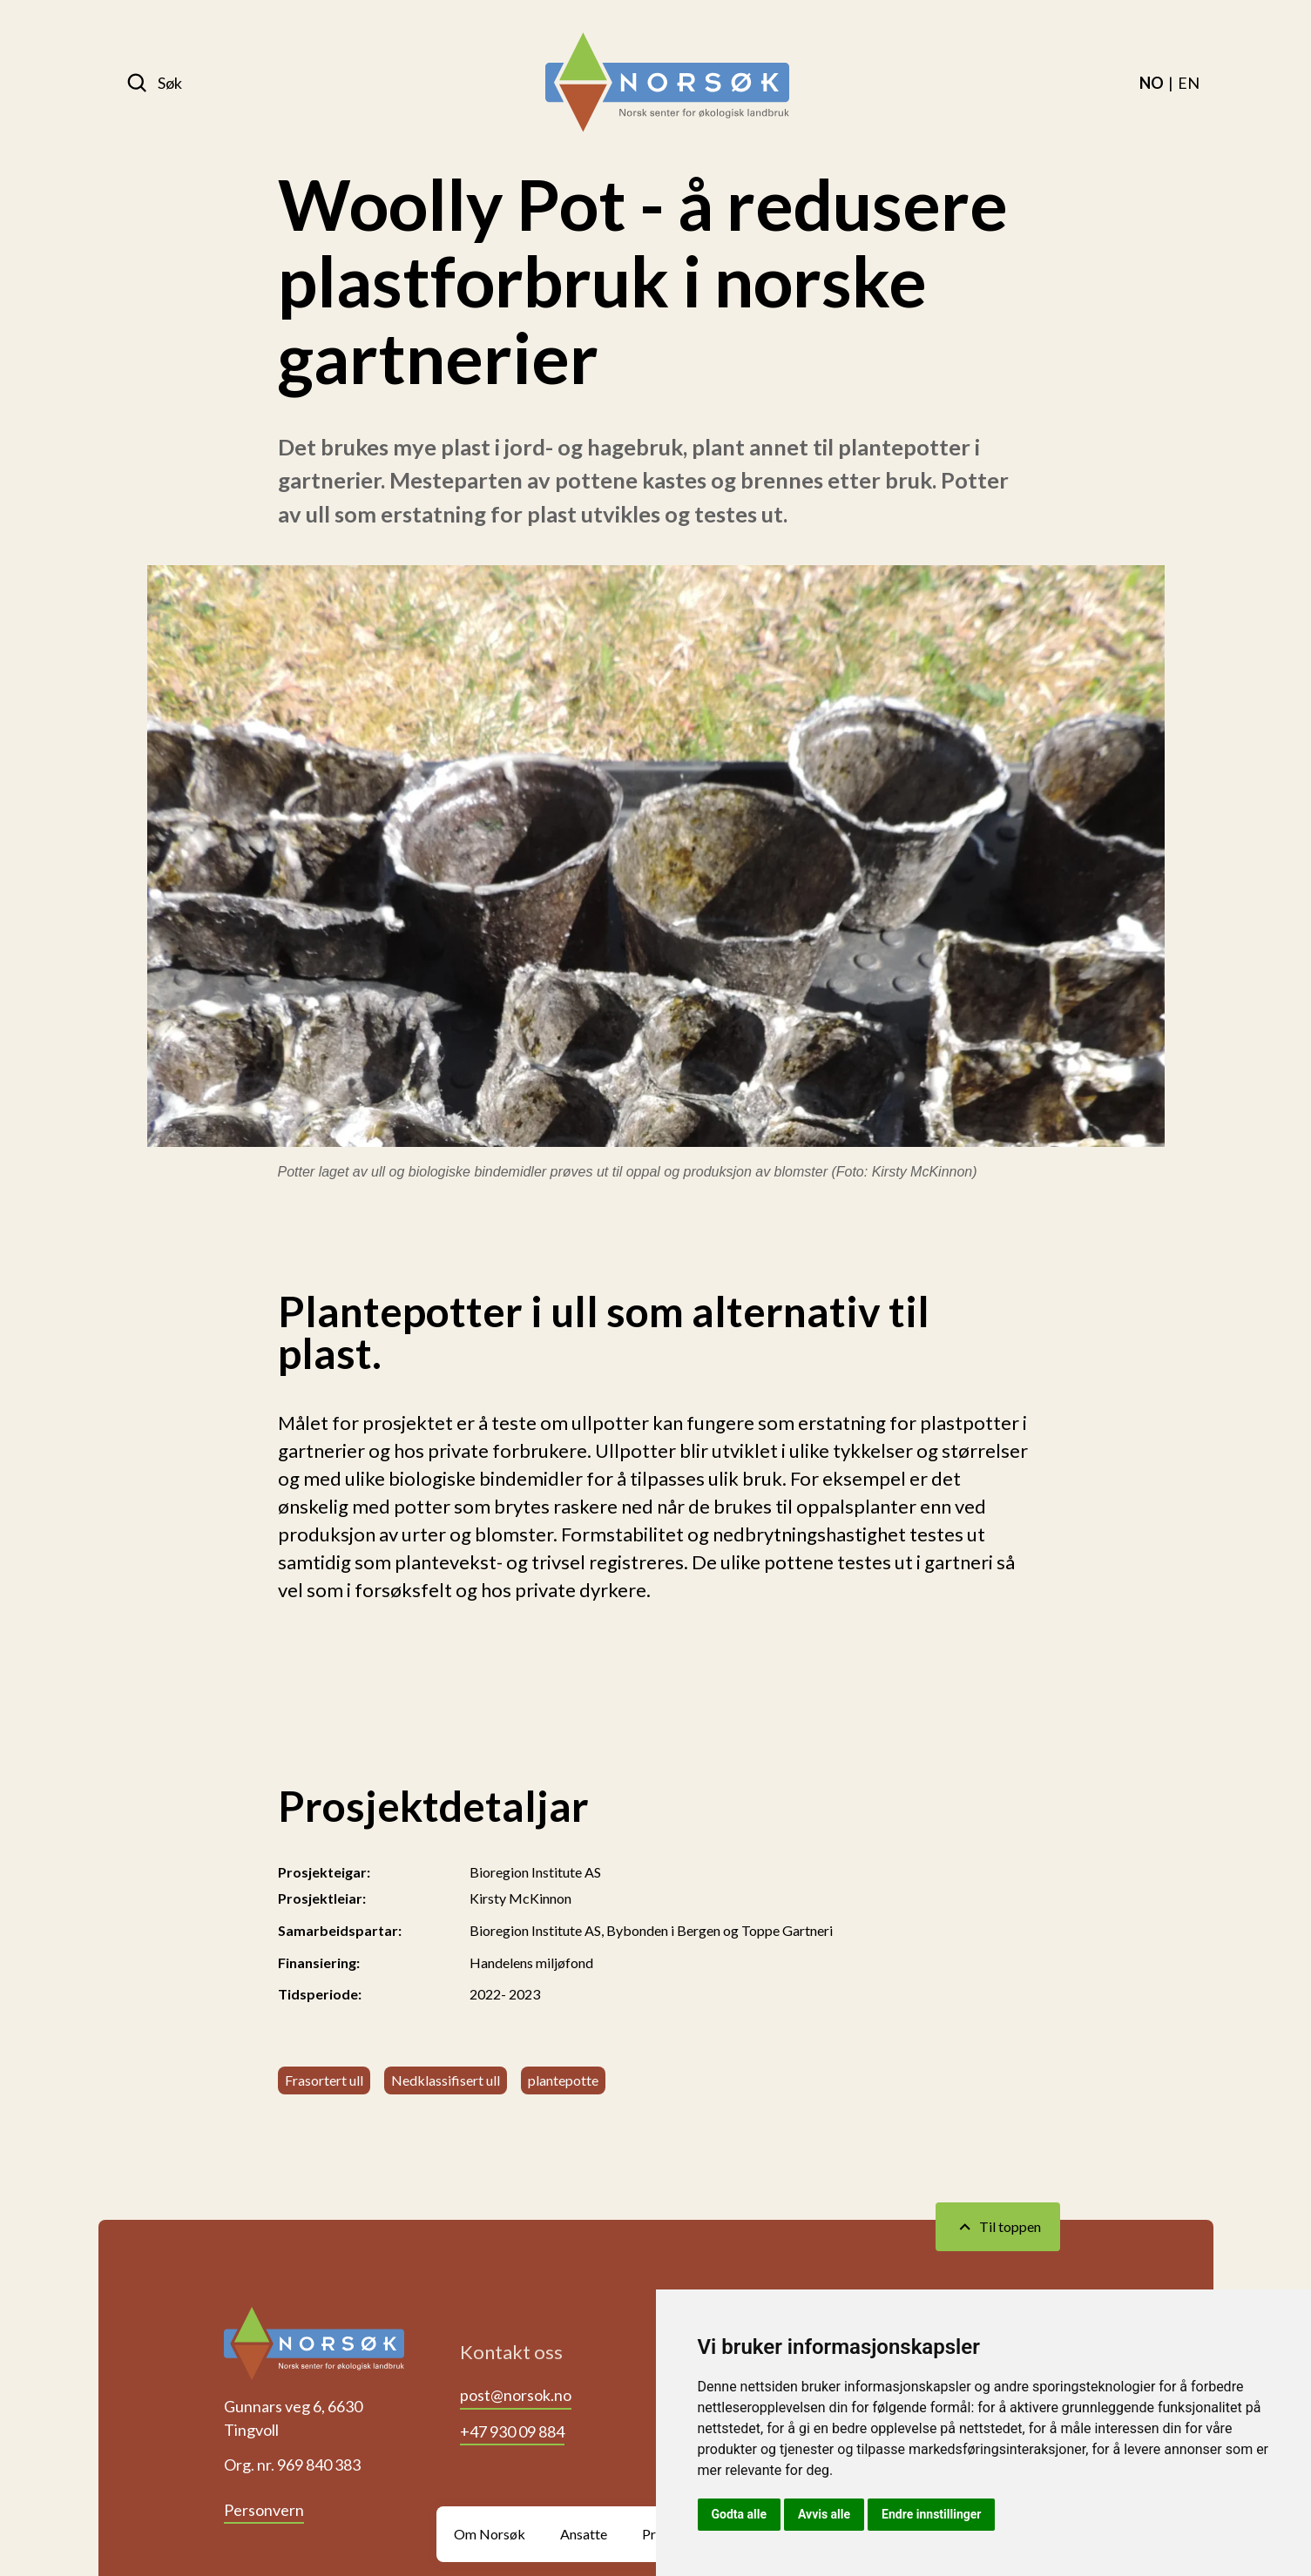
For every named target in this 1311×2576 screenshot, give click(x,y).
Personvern (264, 2509)
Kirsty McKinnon (520, 1898)
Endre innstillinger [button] (931, 2514)
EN (1188, 82)
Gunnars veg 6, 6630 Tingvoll (293, 2418)
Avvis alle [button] (824, 2514)
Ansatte (583, 2533)
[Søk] (154, 83)
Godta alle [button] (739, 2514)
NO (1151, 82)
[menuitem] (1151, 83)
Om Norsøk (489, 2533)
